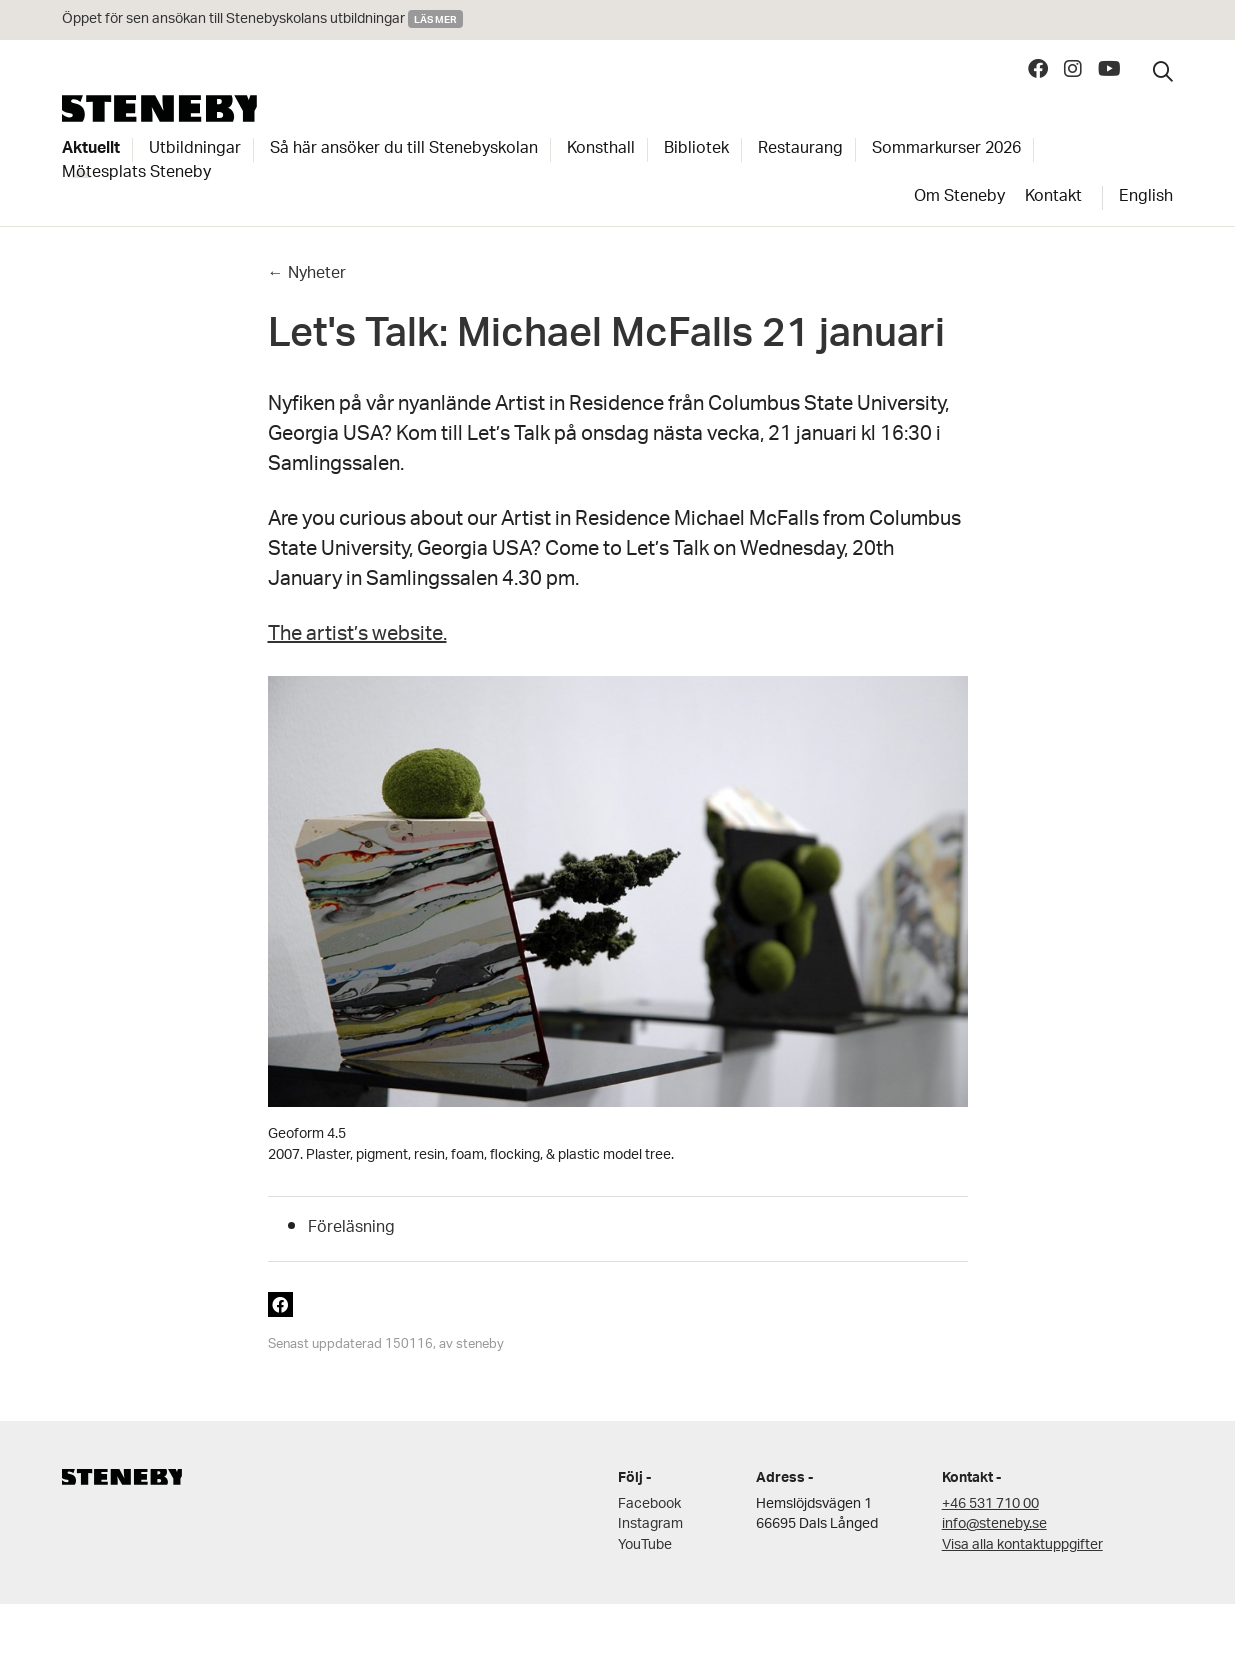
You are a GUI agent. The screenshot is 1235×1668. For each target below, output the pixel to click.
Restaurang (800, 150)
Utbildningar (195, 150)
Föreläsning (351, 1228)
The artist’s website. (357, 636)
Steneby (159, 108)
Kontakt (1053, 198)
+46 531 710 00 (990, 1504)
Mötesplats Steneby (136, 174)
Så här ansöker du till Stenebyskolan (404, 150)
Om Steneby (959, 198)
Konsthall (601, 150)
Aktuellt (91, 150)
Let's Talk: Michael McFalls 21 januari (606, 339)
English (1146, 198)
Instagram (650, 1524)
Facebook (649, 1504)
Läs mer (435, 19)
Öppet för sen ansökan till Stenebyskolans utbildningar (235, 19)
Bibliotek (696, 150)
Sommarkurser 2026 (946, 150)
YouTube (645, 1545)
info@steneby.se (994, 1524)
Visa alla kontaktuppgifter (1022, 1545)
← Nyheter (307, 274)
